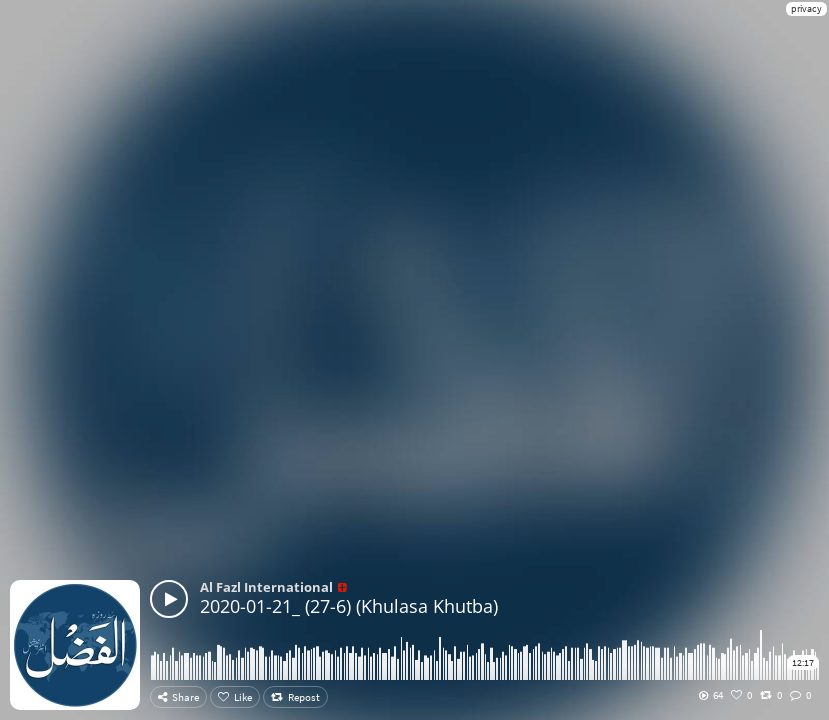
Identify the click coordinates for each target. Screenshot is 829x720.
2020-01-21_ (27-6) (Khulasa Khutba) (349, 606)
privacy (806, 8)
